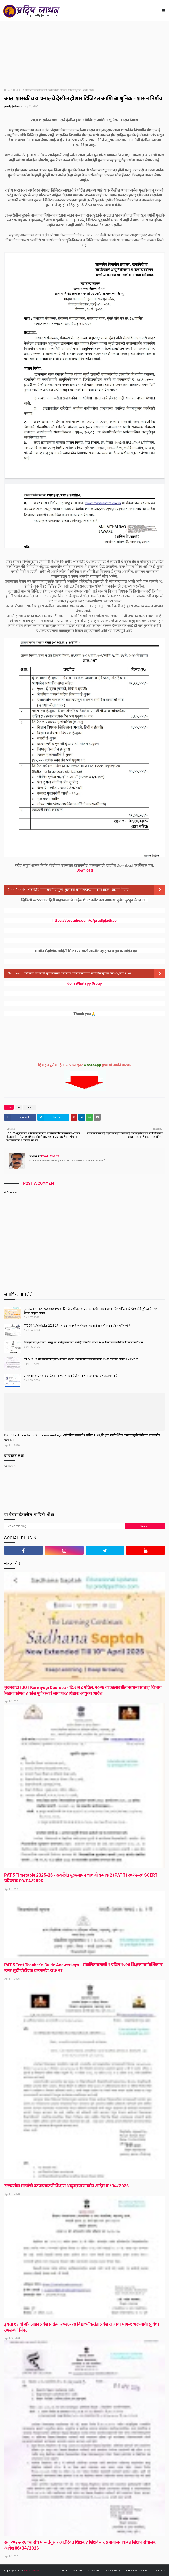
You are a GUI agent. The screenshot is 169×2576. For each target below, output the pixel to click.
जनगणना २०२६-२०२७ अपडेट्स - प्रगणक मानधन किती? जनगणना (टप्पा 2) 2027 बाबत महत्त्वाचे (70, 1375)
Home (7, 89)
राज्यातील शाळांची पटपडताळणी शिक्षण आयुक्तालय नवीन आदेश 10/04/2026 (66, 2185)
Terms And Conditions (137, 2570)
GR (18, 1107)
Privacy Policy (113, 2570)
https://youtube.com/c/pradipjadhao (84, 920)
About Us (78, 2570)
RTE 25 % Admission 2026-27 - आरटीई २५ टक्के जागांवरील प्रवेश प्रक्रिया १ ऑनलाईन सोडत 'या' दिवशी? (77, 1325)
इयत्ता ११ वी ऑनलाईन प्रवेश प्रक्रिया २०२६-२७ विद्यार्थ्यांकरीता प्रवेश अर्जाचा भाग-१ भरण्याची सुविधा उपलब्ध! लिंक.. (81, 2326)
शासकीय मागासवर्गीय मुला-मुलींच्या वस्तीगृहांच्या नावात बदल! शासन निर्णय (77, 889)
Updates (17, 89)
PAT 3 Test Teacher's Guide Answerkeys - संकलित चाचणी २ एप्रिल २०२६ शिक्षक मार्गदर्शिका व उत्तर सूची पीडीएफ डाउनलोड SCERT (82, 1437)
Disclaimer (159, 2570)
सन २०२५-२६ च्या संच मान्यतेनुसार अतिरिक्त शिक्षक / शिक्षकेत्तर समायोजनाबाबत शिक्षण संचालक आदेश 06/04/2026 (81, 1359)
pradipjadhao (12, 106)
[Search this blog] (64, 1526)
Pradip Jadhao (31, 2570)
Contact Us (94, 2570)
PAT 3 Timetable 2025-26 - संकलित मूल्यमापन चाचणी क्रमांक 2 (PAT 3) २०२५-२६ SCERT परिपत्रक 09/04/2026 (80, 1877)
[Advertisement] (84, 52)
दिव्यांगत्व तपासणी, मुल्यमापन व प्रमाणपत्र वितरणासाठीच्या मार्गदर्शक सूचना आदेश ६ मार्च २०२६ (78, 973)
